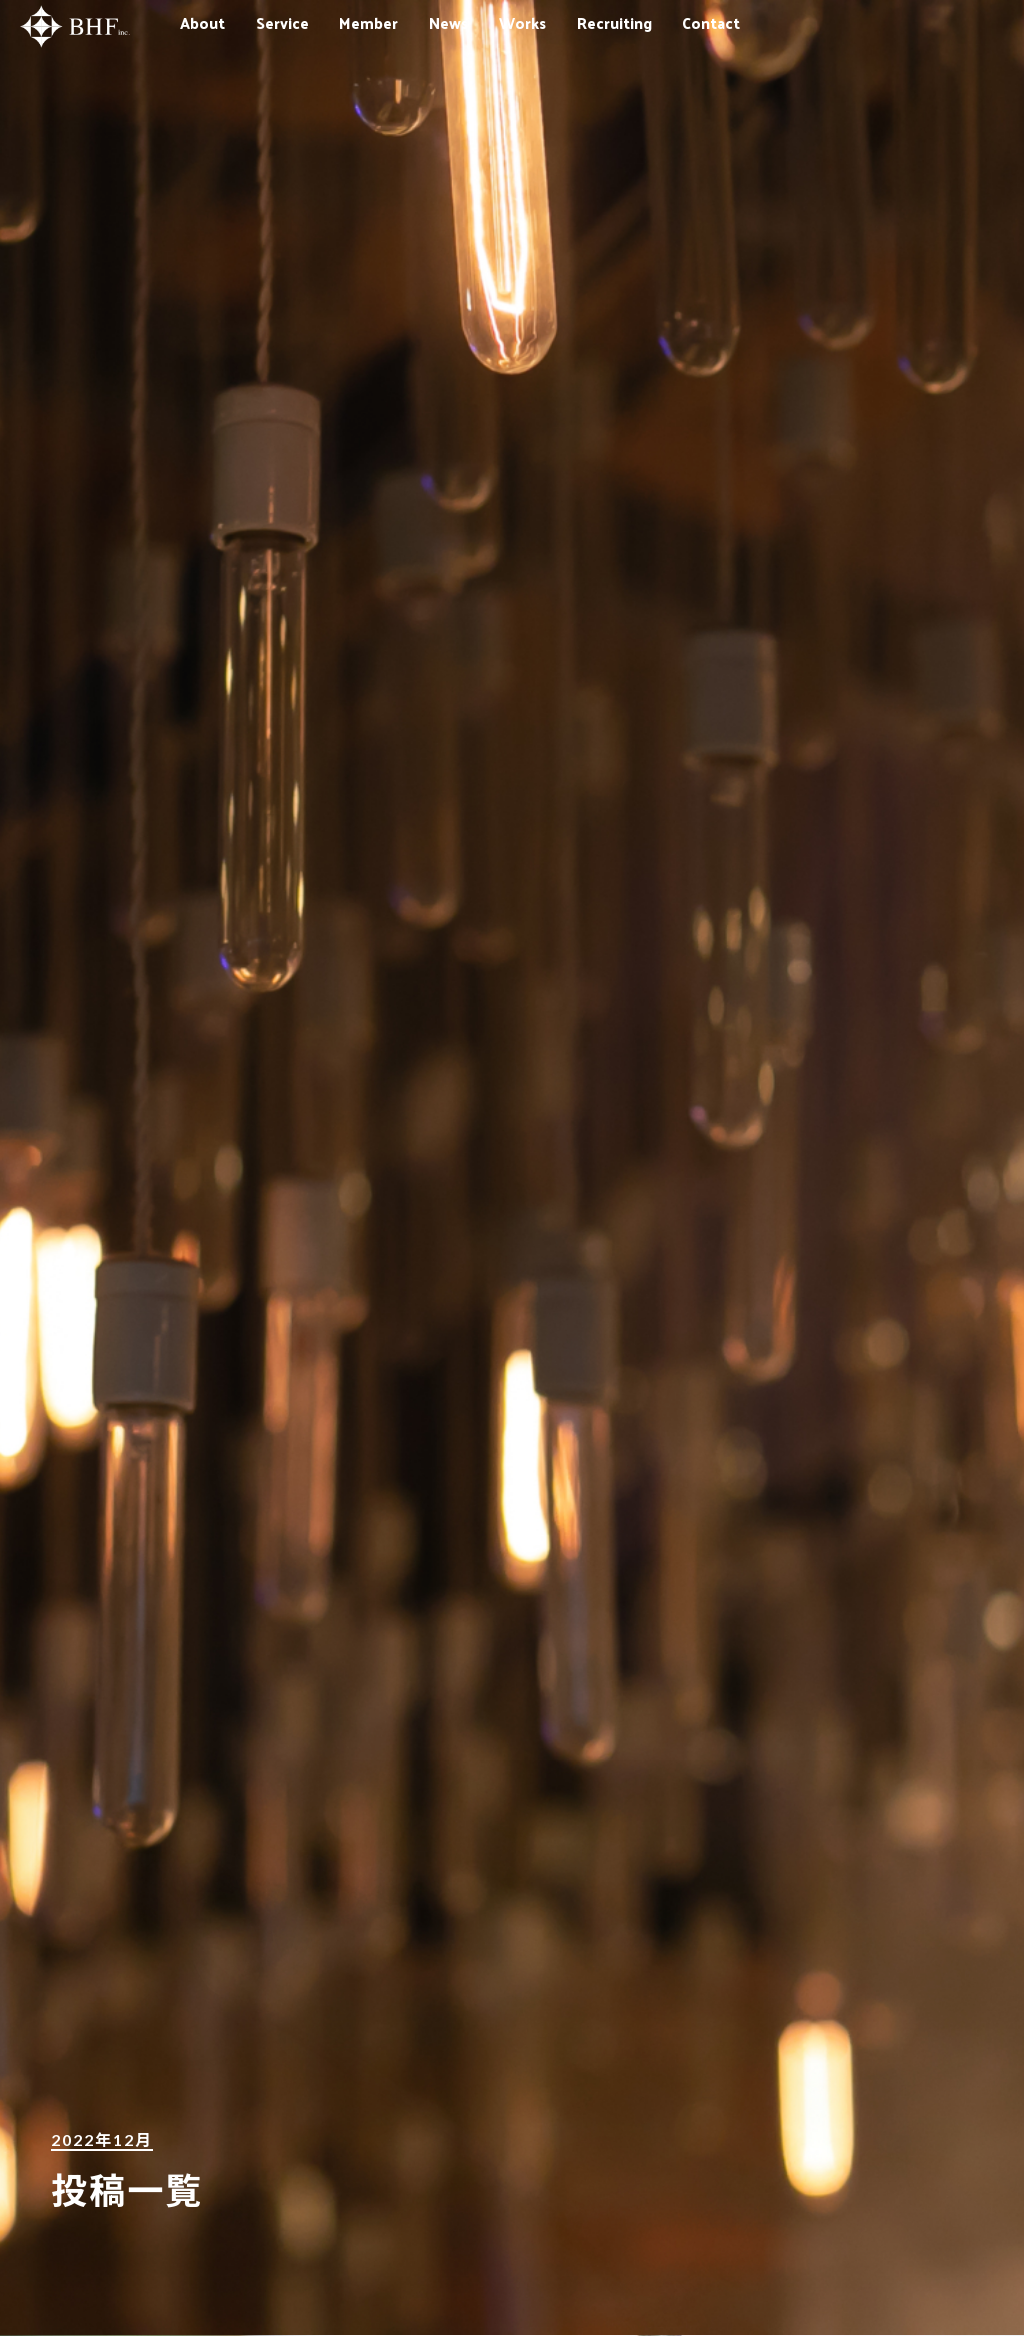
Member (368, 22)
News (448, 22)
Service (282, 22)
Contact (711, 22)
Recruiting (614, 22)
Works (522, 22)
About (202, 22)
